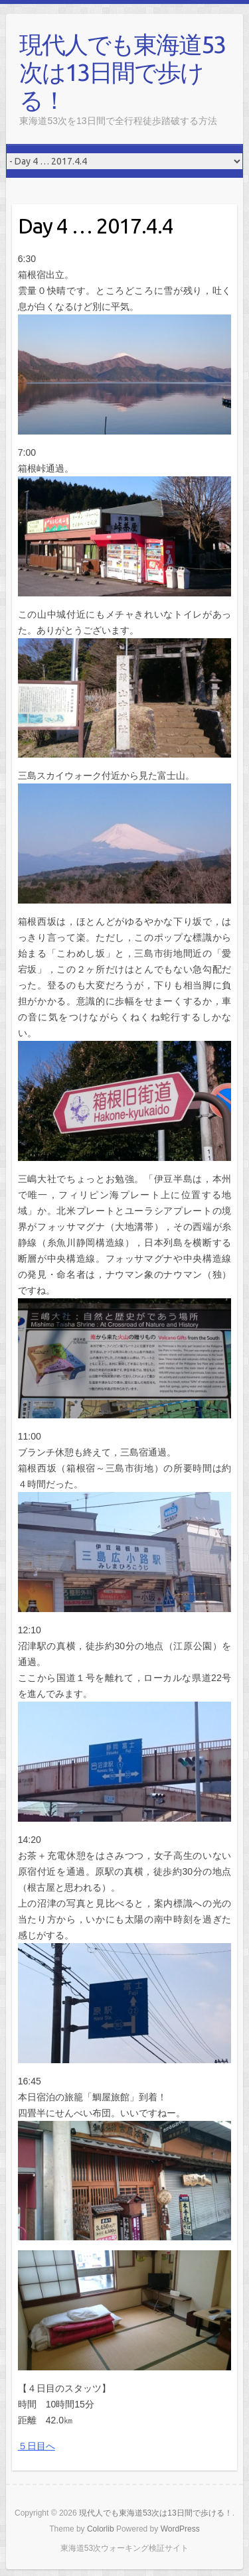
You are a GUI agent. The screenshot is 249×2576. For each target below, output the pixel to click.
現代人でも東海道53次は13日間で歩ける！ (122, 72)
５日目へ (36, 2446)
